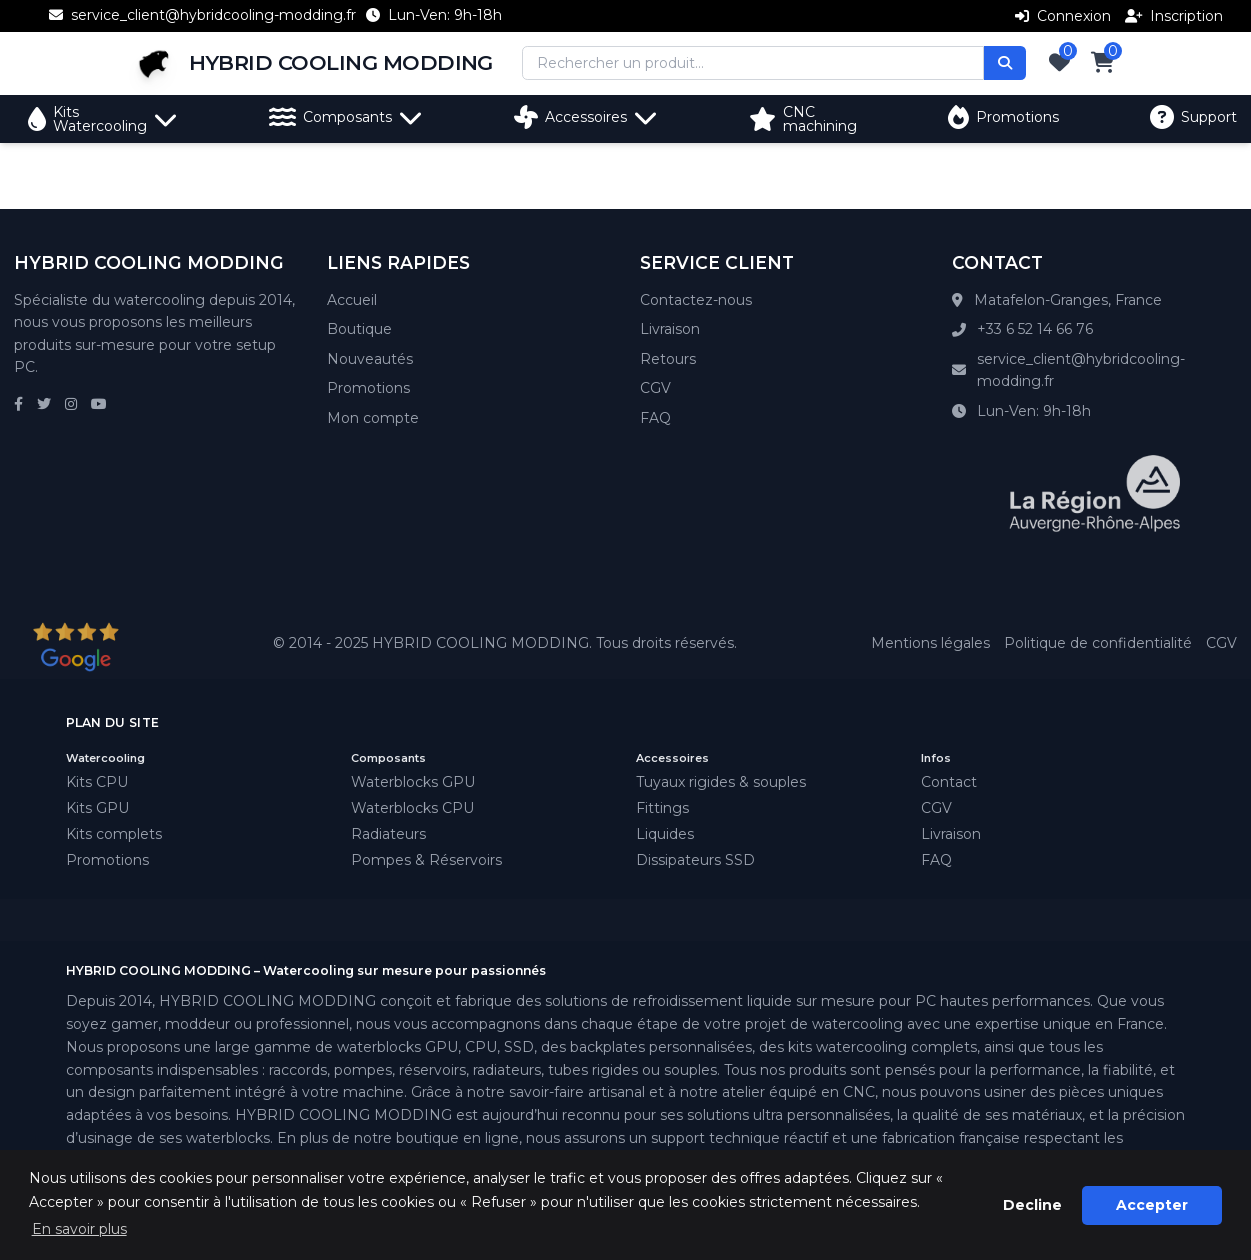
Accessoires (586, 117)
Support (1193, 117)
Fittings (662, 808)
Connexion (1063, 16)
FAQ (655, 418)
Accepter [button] (1152, 1205)
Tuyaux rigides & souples (721, 782)
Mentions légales (930, 643)
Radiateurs (388, 834)
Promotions (1003, 117)
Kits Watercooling (103, 119)
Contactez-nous (696, 300)
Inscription (1174, 16)
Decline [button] (1032, 1205)
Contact (949, 782)
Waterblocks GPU (413, 782)
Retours (668, 359)
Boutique (359, 329)
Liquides (665, 834)
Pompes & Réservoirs (426, 860)
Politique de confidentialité (1098, 643)
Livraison (670, 329)
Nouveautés (370, 359)
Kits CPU (97, 782)
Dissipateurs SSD (695, 860)
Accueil (352, 300)
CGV (655, 388)
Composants (346, 117)
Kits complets (114, 834)
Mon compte (373, 418)
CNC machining (803, 119)
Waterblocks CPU (412, 808)
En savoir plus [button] (79, 1229)
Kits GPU (97, 808)
